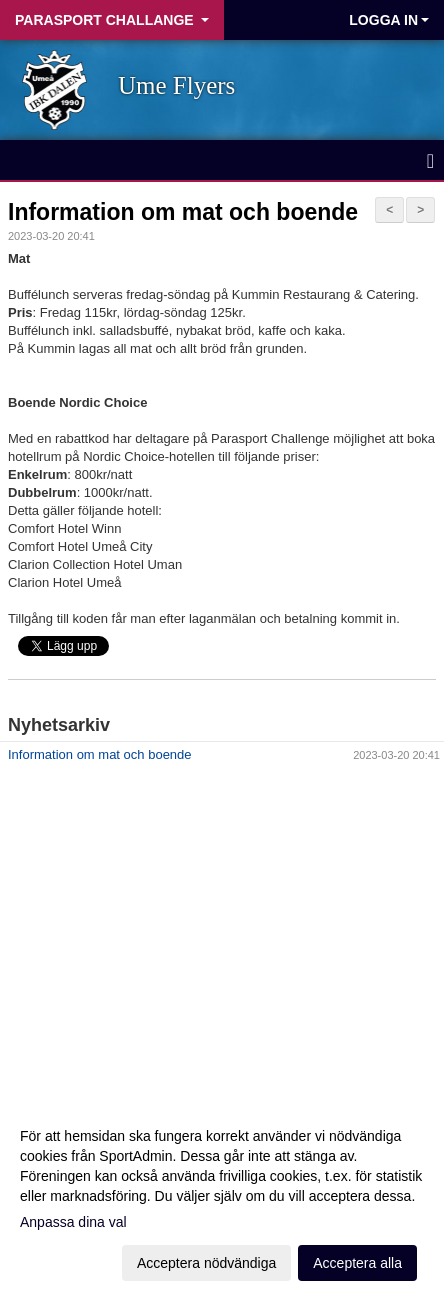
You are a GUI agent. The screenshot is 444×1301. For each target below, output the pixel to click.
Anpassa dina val (73, 1222)
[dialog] (222, 1198)
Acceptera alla (357, 1263)
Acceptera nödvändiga (206, 1263)
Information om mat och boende (183, 212)
